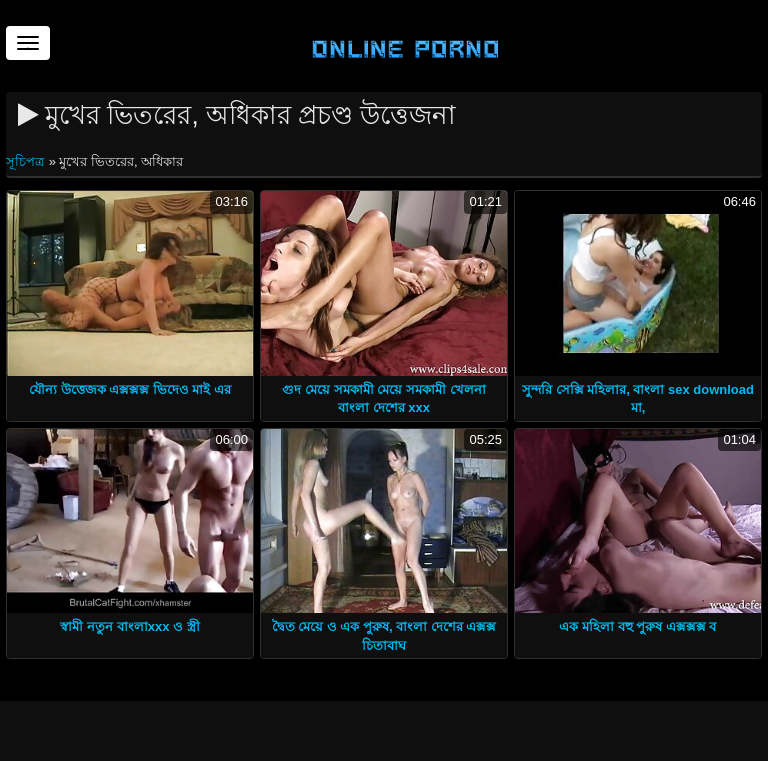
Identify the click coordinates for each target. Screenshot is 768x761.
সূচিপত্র (27, 161)
